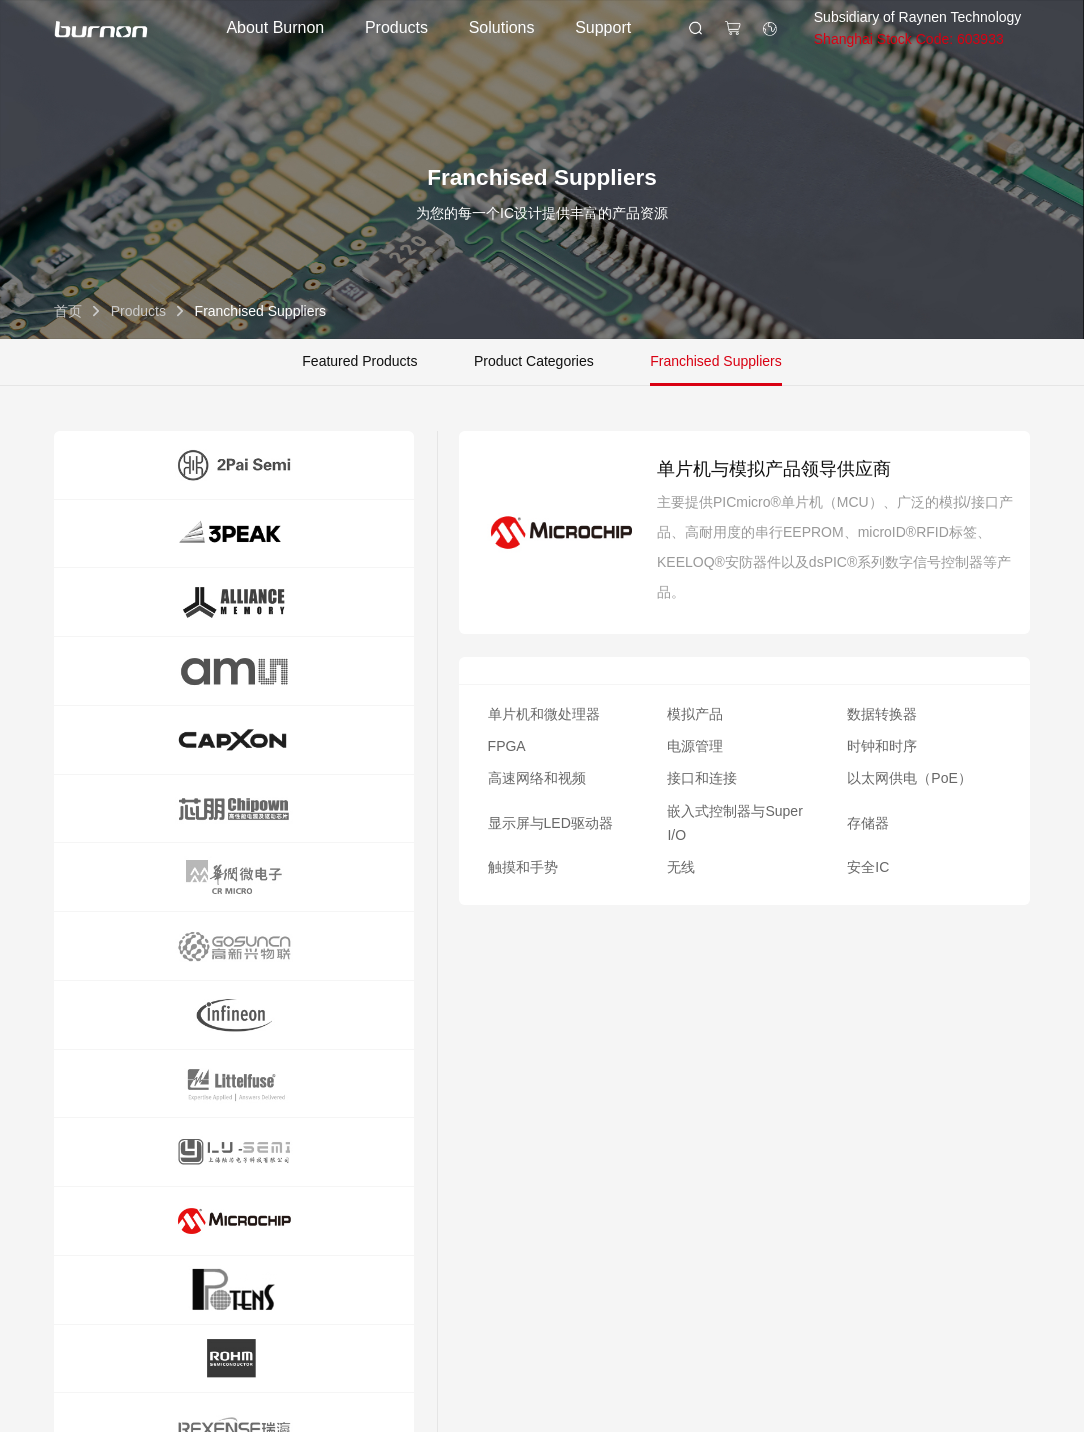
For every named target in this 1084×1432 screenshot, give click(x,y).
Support (603, 27)
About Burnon (275, 27)
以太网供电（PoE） (909, 778)
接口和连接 (702, 778)
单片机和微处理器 (544, 714)
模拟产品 (695, 714)
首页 (68, 311)
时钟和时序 (882, 746)
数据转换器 (882, 714)
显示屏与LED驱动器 (550, 823)
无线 (681, 867)
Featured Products (359, 361)
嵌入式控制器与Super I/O (734, 823)
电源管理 (695, 746)
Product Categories (534, 361)
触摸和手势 (523, 867)
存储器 (868, 823)
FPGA (507, 746)
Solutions (502, 27)
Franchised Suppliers (716, 361)
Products (396, 27)
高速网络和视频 (537, 778)
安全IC (868, 867)
